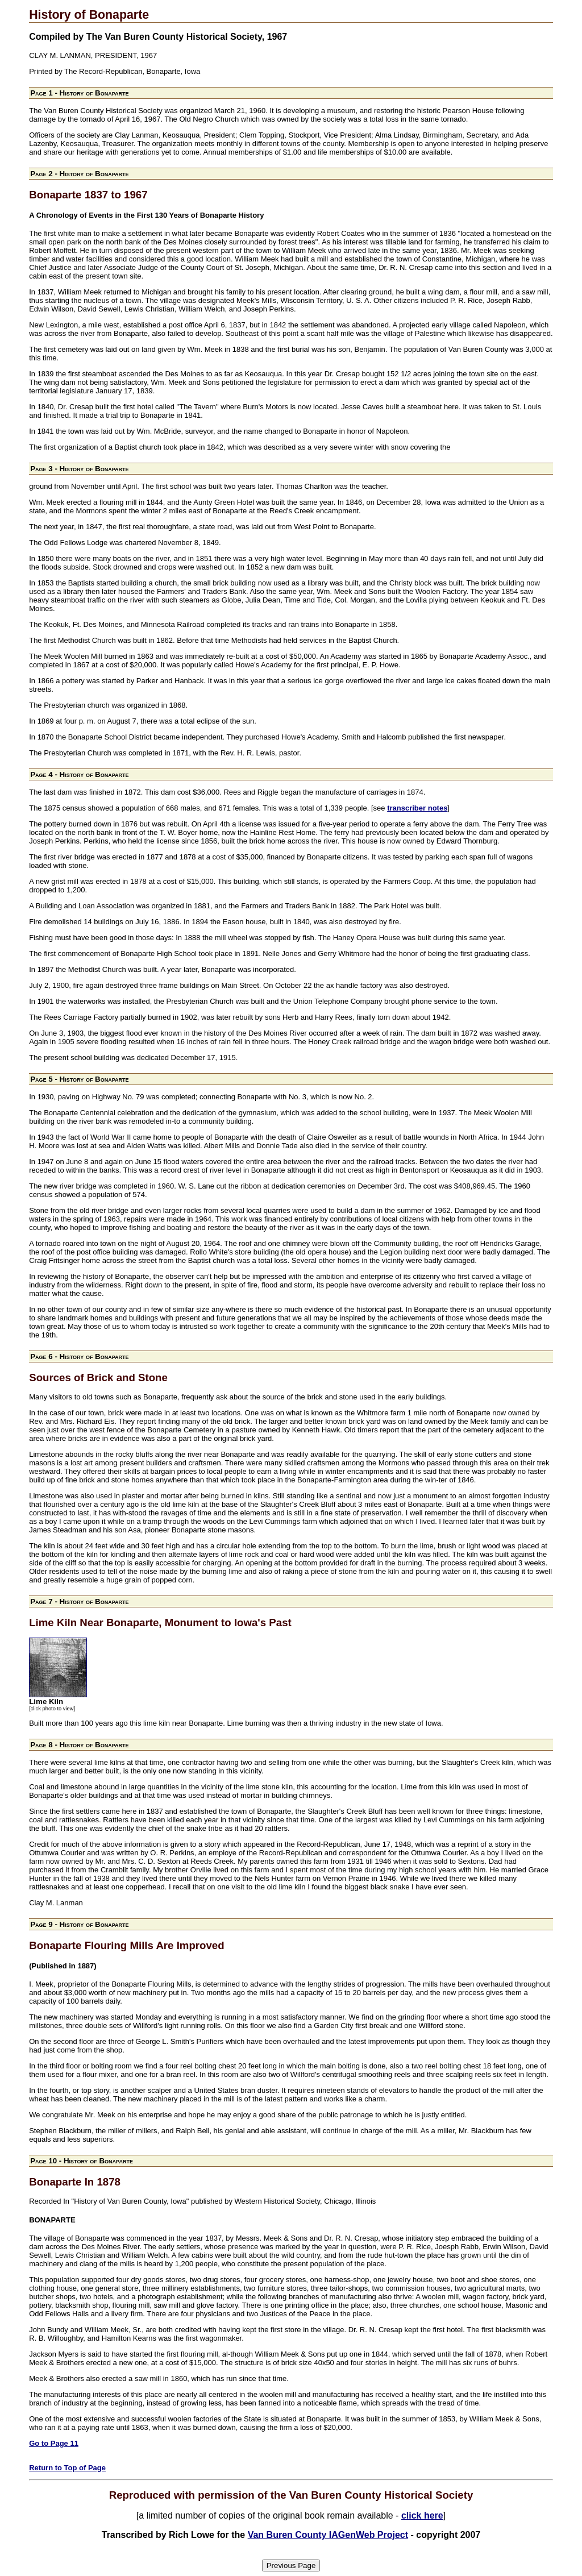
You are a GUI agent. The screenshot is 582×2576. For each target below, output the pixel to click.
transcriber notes (417, 808)
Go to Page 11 (53, 2443)
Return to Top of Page (67, 2467)
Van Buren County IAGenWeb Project (328, 2535)
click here (422, 2515)
